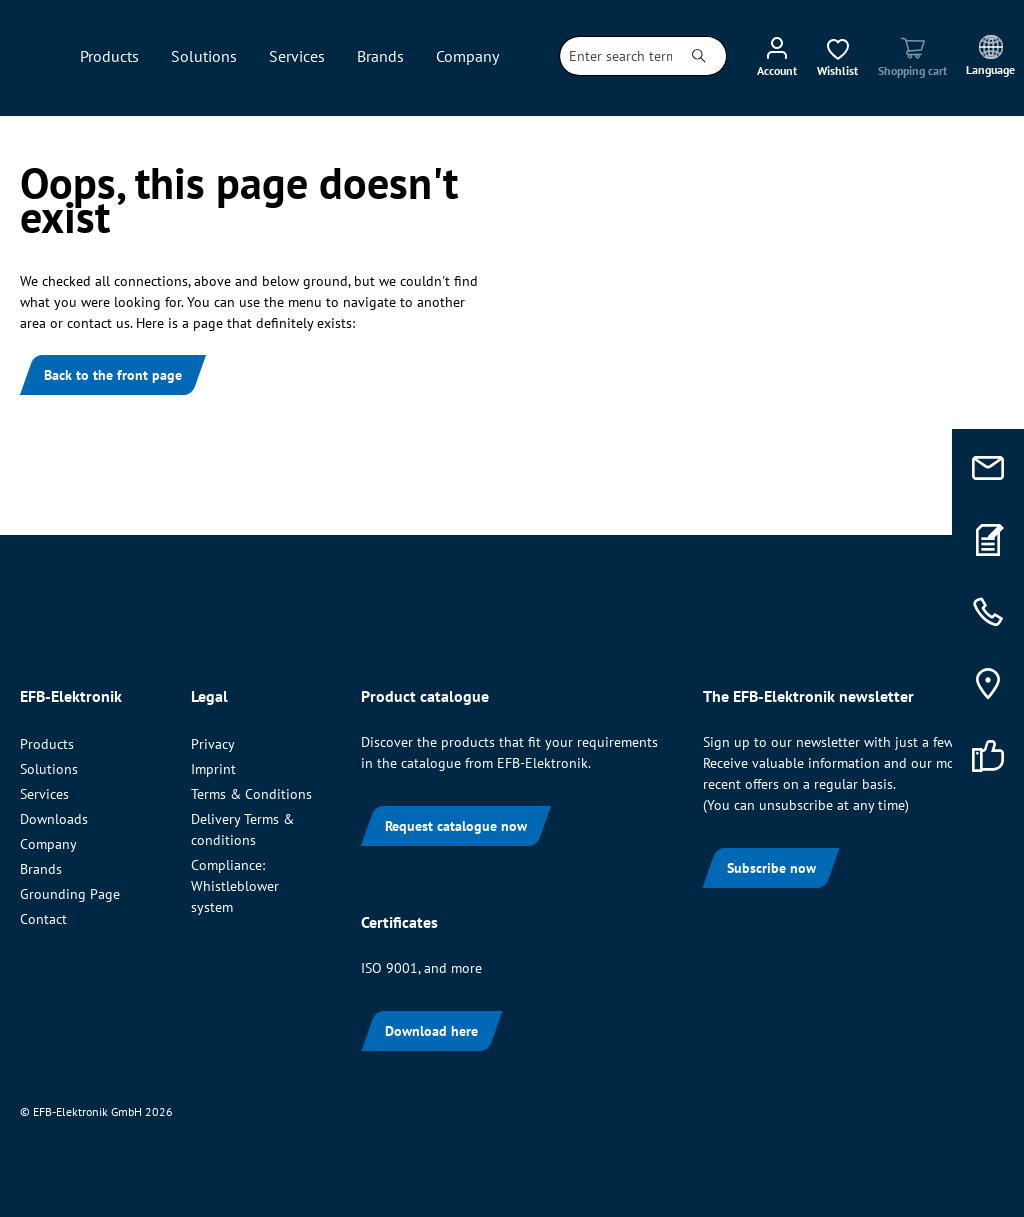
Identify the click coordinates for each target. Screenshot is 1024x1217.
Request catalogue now (456, 826)
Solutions (49, 769)
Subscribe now (771, 868)
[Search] (699, 56)
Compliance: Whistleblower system (235, 886)
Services (44, 794)
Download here (431, 1031)
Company (48, 844)
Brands (41, 869)
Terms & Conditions (251, 794)
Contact (43, 919)
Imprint (213, 769)
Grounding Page (70, 894)
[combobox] (616, 56)
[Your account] (777, 56)
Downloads (54, 819)
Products (47, 744)
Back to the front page (113, 375)
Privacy (213, 744)
